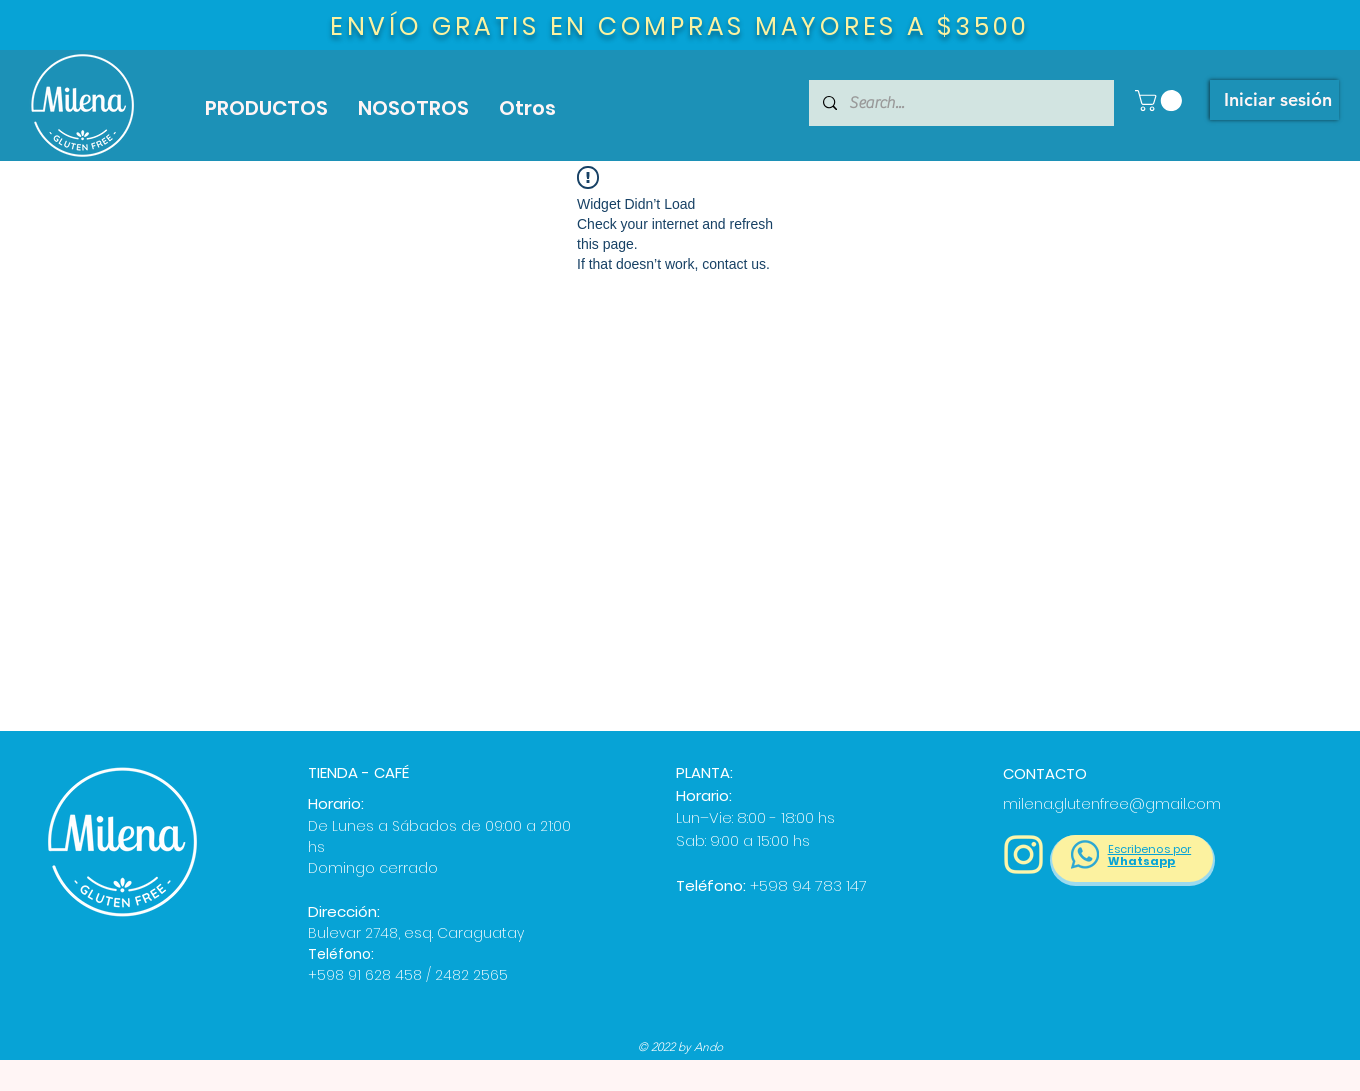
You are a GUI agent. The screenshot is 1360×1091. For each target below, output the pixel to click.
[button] (1161, 100)
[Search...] (960, 103)
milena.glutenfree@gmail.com (1112, 804)
